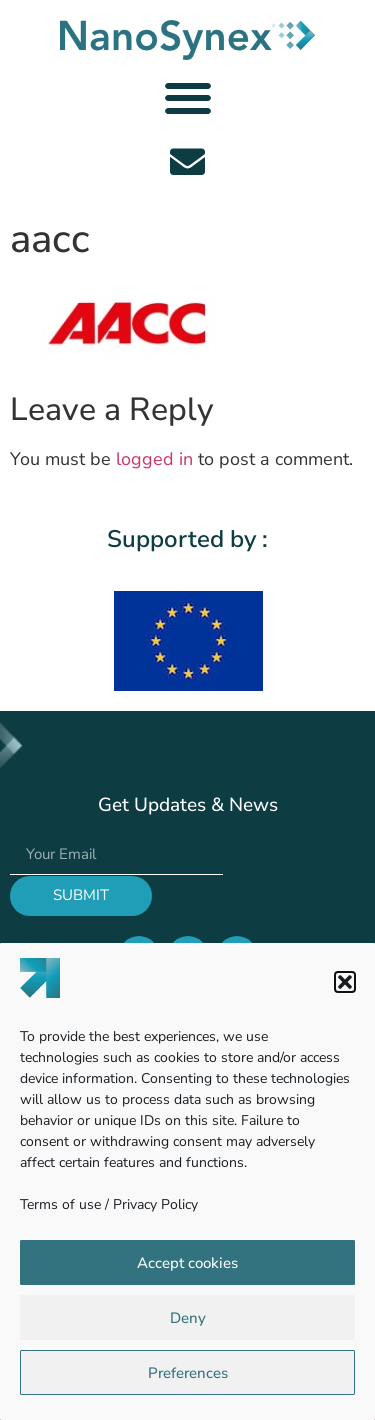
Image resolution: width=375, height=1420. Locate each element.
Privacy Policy (155, 1204)
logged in (154, 459)
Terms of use (60, 1204)
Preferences (188, 1373)
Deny (188, 1318)
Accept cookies (187, 1263)
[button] (345, 982)
